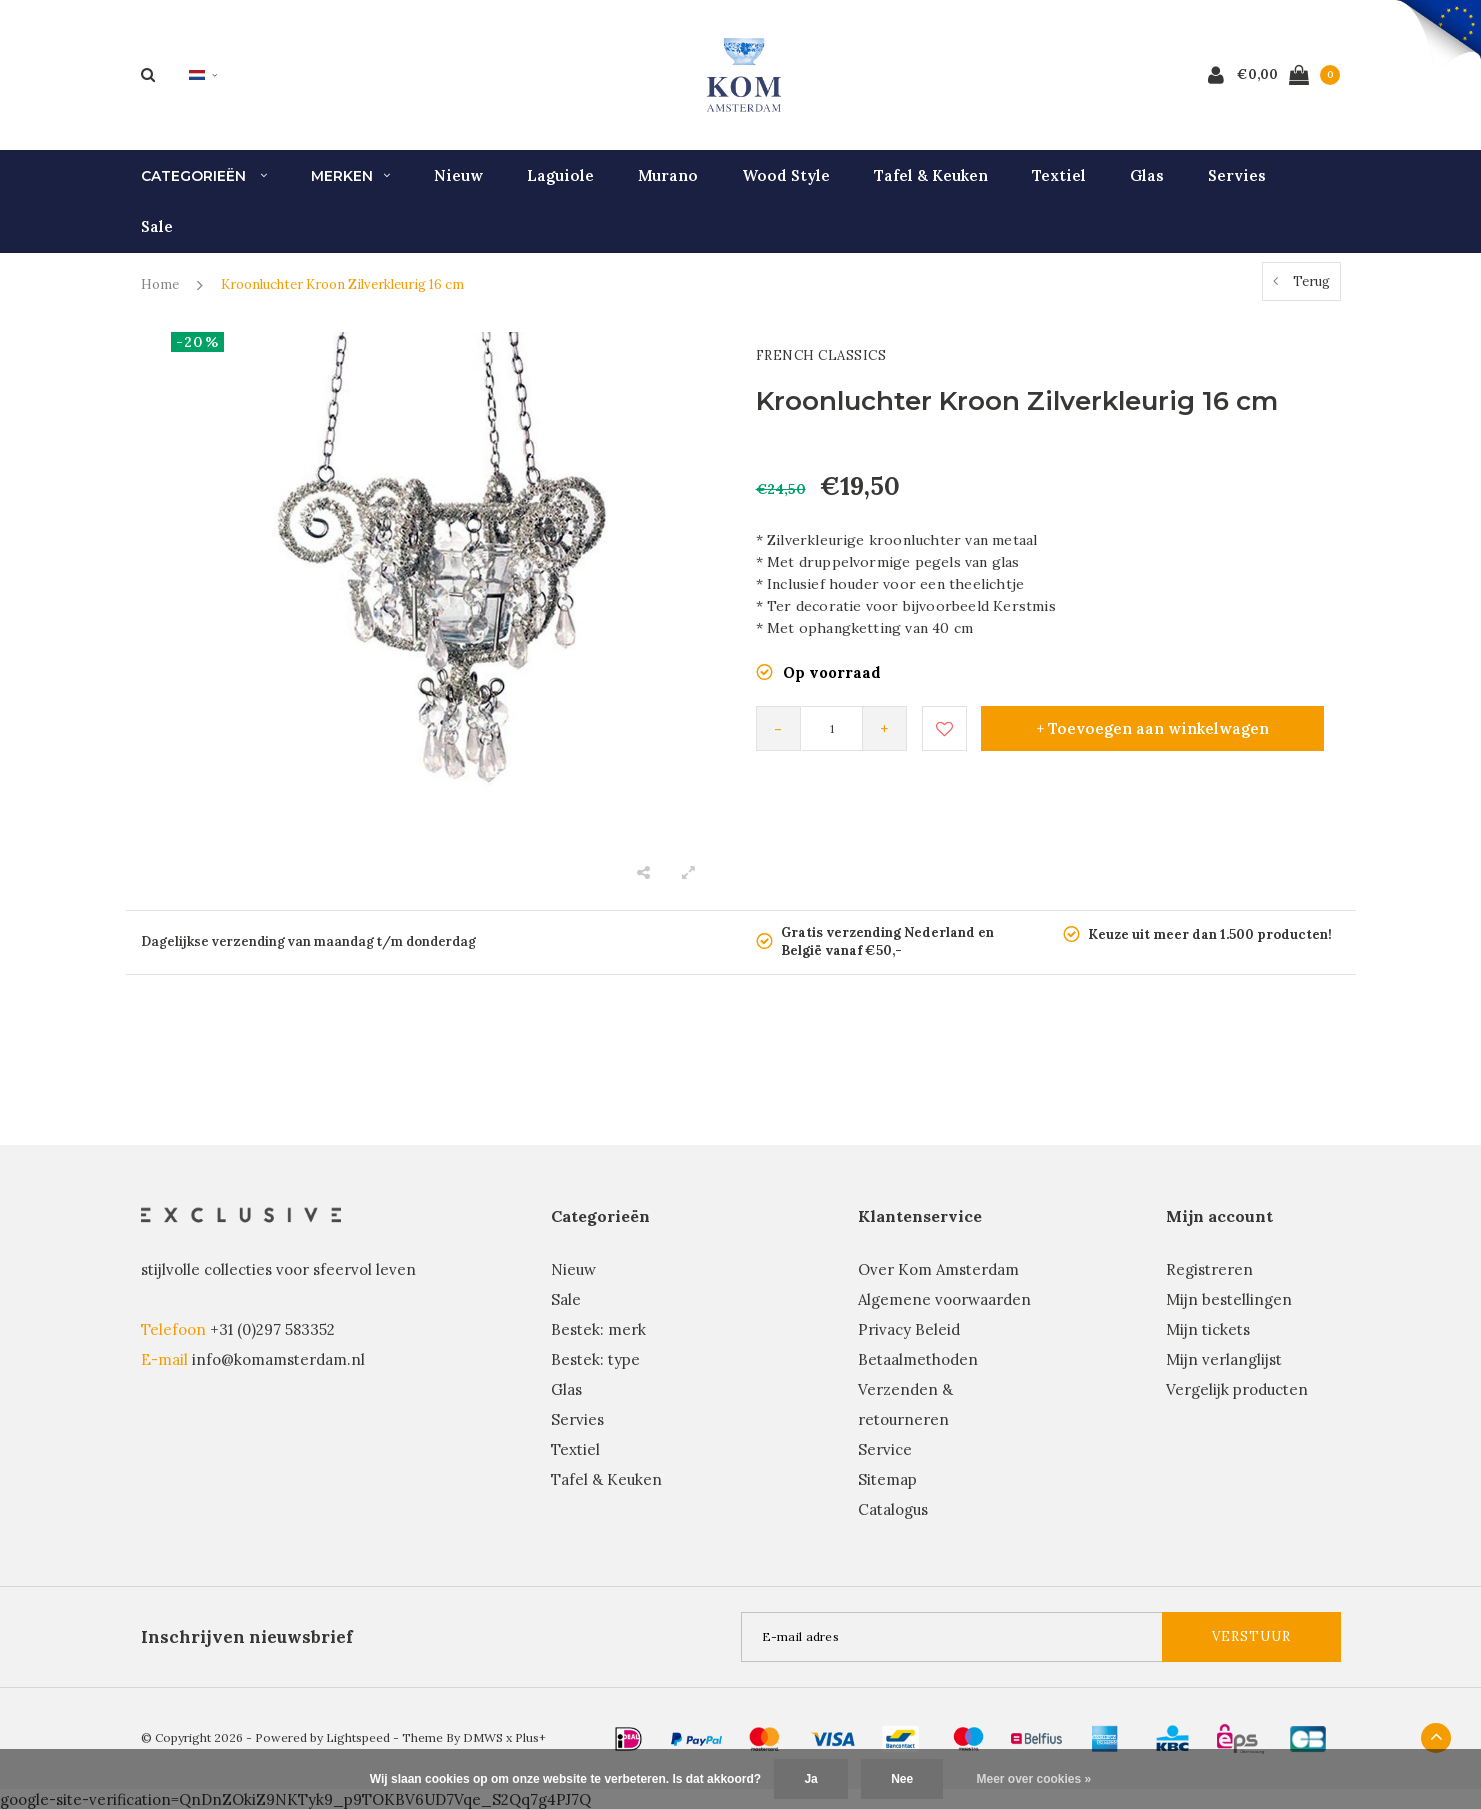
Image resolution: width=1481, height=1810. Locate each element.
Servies (1237, 175)
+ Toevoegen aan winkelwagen (1152, 728)
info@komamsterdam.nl (278, 1359)
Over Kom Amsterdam (938, 1269)
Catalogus (893, 1509)
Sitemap (887, 1479)
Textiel (1059, 175)
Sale (157, 226)
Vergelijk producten (1237, 1389)
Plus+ (530, 1737)
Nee (902, 1779)
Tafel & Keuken (931, 175)
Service (885, 1449)
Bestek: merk (598, 1329)
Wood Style (786, 175)
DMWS (483, 1737)
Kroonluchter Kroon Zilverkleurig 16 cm (342, 284)
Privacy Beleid (909, 1329)
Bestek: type (595, 1359)
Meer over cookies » (1034, 1779)
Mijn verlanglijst (1224, 1359)
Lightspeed (358, 1737)
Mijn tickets (1208, 1329)
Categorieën (204, 176)
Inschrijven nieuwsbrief (247, 1637)
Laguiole (560, 175)
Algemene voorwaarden (944, 1299)
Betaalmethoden (918, 1359)
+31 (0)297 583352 (272, 1329)
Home (160, 284)
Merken (350, 176)
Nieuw (458, 175)
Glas (1147, 175)
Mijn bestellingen (1229, 1299)
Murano (668, 175)
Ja (810, 1779)
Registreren (1209, 1269)
